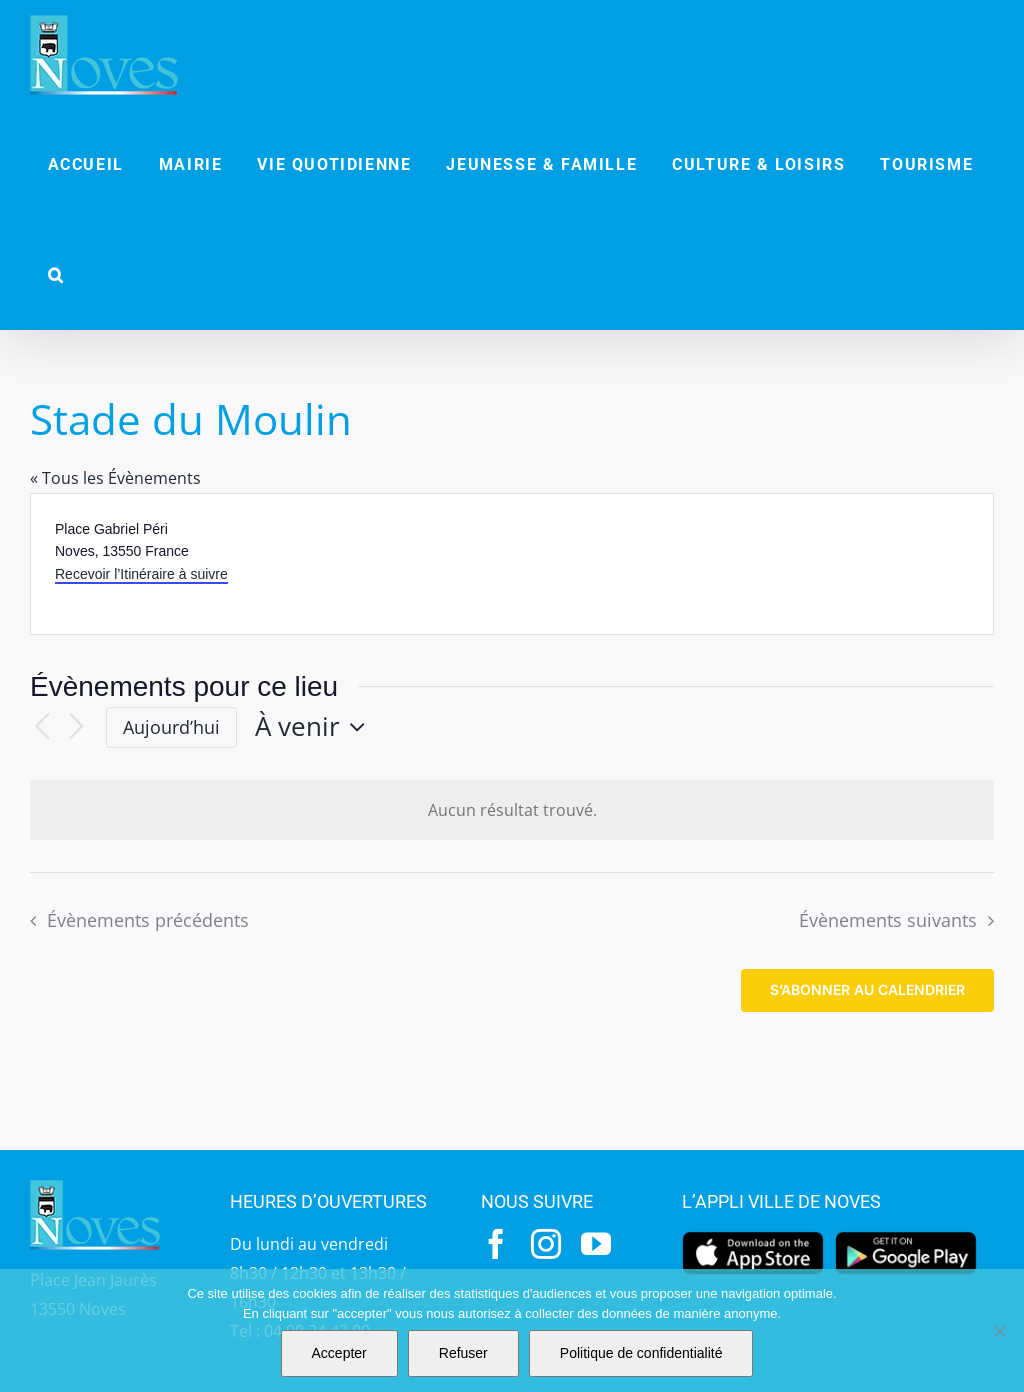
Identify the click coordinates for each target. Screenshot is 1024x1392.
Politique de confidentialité (641, 1353)
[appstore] (753, 1237)
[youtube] (596, 1244)
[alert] (512, 810)
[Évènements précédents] (42, 727)
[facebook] (496, 1244)
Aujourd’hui (171, 727)
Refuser (463, 1353)
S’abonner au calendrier (867, 990)
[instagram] (546, 1244)
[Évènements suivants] (76, 727)
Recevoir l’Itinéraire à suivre (141, 574)
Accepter (339, 1353)
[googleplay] (906, 1237)
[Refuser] (999, 1331)
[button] (56, 275)
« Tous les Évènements (115, 478)
